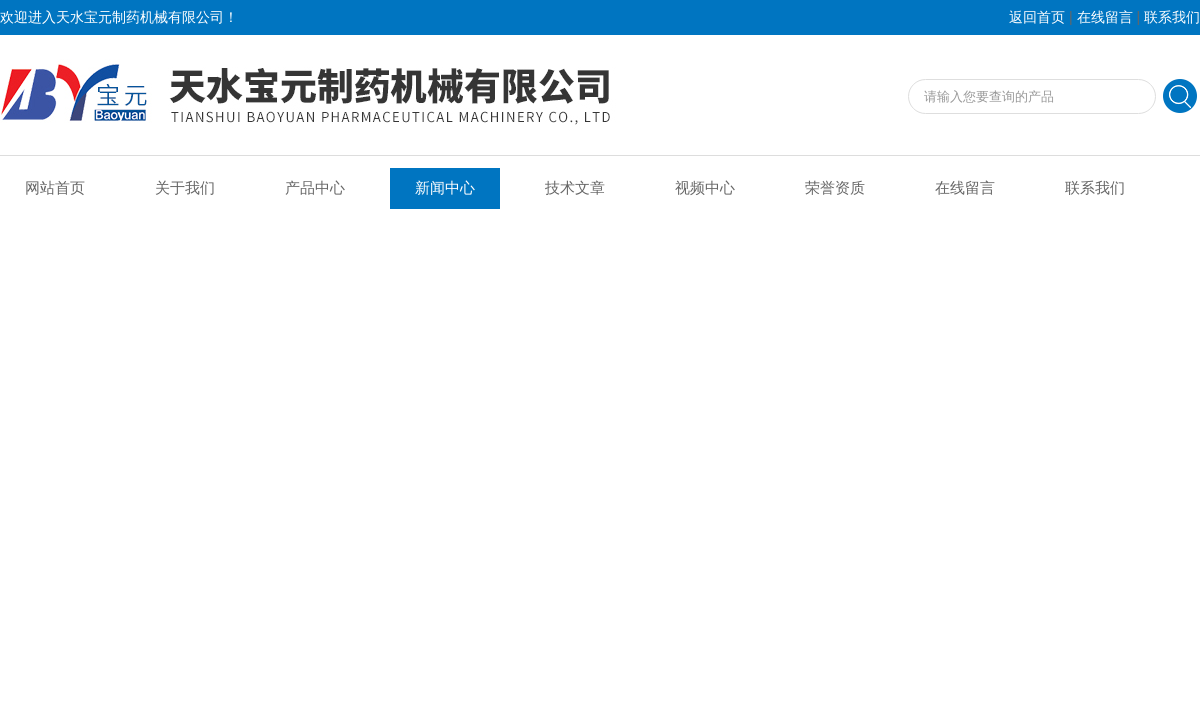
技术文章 (575, 188)
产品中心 (315, 188)
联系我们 (1172, 17)
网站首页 (55, 188)
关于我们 (185, 188)
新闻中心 (445, 188)
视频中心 (705, 188)
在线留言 (1105, 17)
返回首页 (1037, 17)
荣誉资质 (835, 188)
